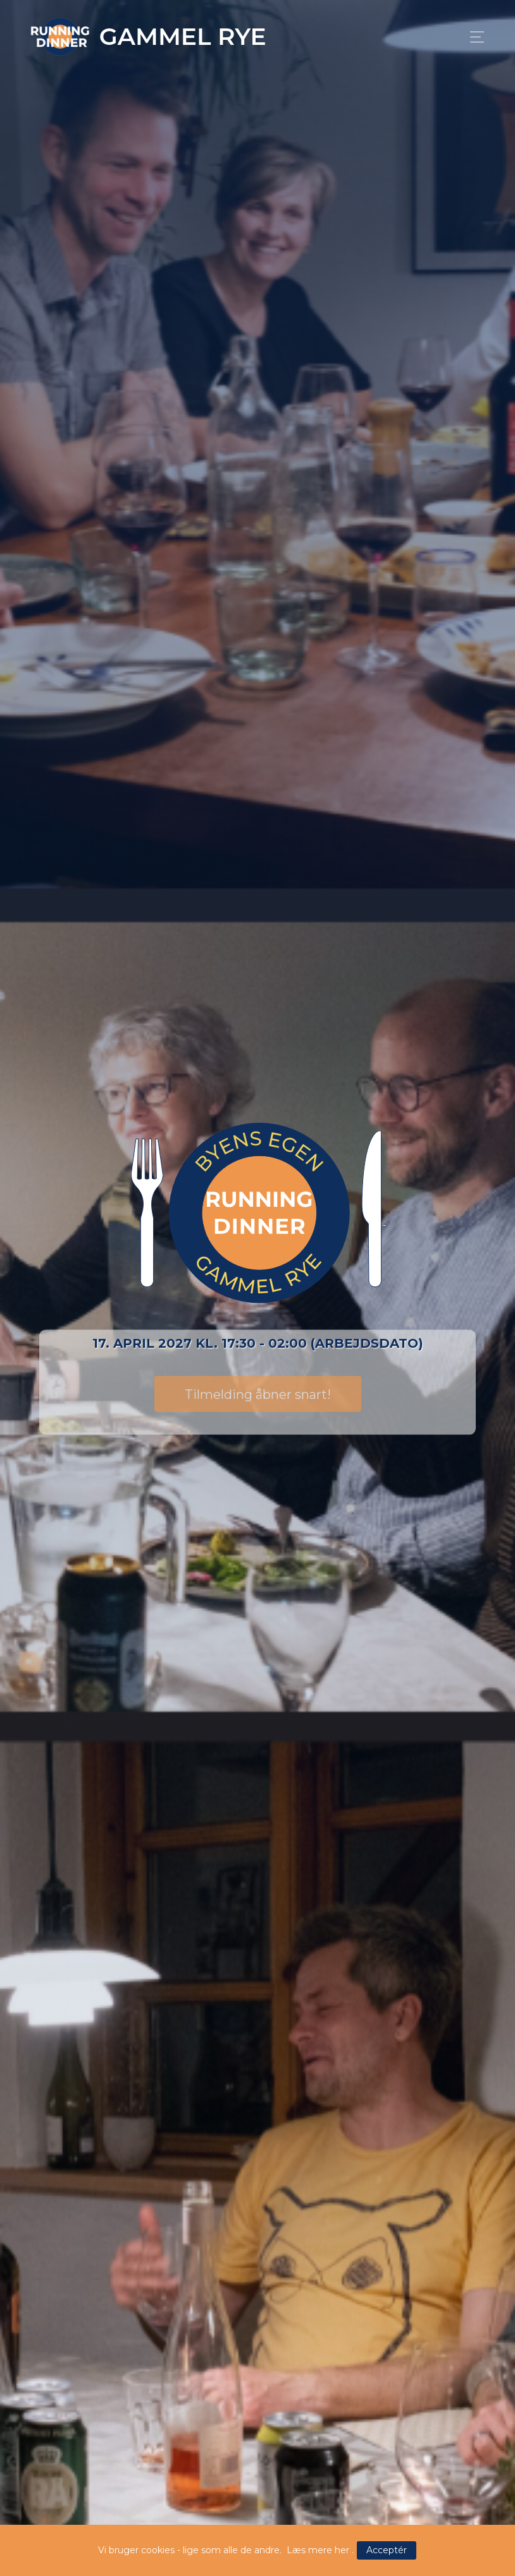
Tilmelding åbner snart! (258, 1394)
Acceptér (386, 2550)
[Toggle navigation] (473, 37)
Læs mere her (318, 2550)
